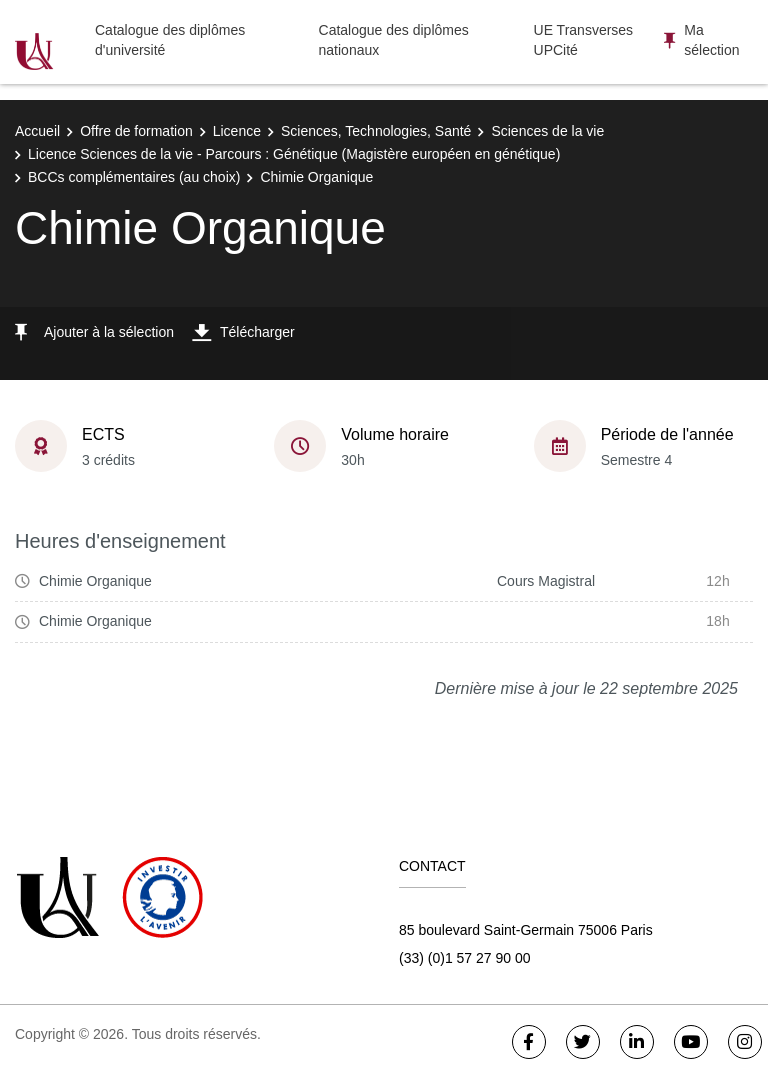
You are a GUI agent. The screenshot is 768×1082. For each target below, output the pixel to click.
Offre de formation (136, 131)
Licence (237, 131)
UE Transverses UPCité (584, 40)
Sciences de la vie (547, 131)
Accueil (37, 131)
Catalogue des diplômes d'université (170, 40)
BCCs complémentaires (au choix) (134, 177)
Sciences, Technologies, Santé (376, 131)
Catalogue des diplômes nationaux (394, 40)
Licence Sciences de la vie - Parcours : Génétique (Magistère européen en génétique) (294, 154)
